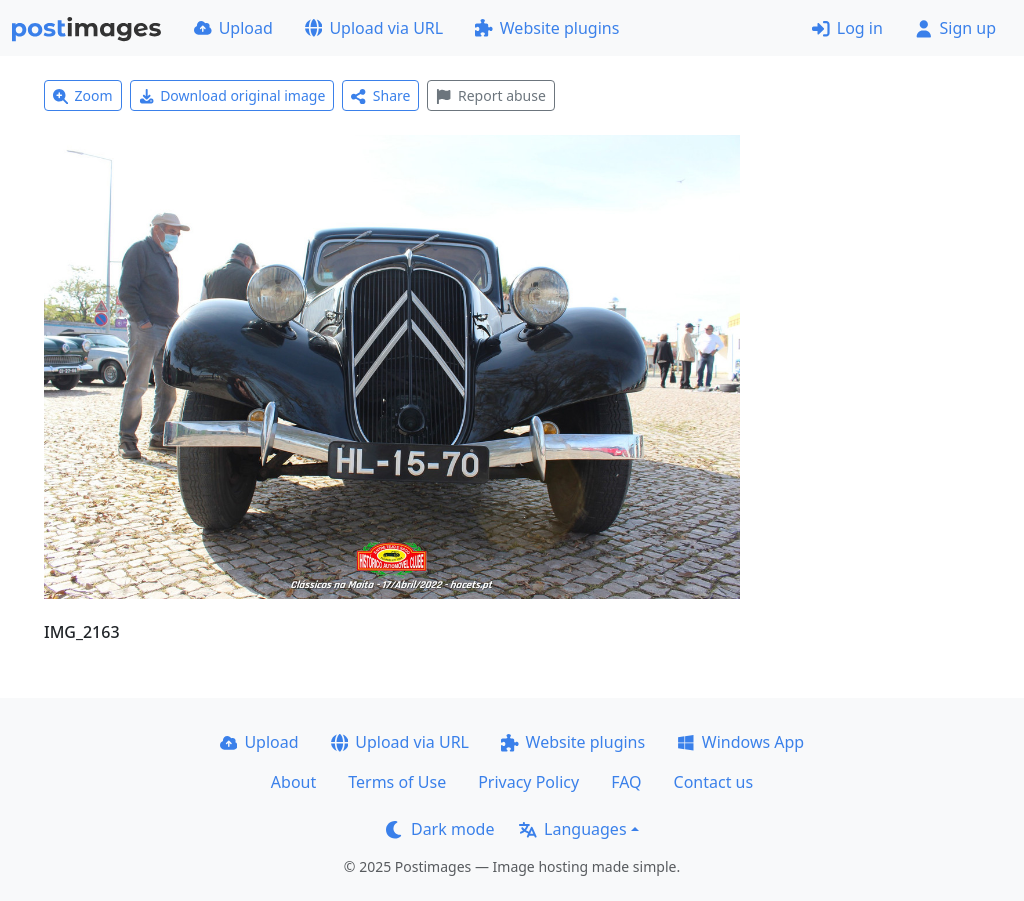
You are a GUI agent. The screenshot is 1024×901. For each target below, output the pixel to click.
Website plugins (547, 28)
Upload (233, 28)
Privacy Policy (528, 782)
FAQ (626, 782)
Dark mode (440, 829)
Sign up (955, 28)
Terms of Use (397, 782)
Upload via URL (374, 28)
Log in (847, 28)
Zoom (83, 95)
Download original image (232, 95)
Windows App (740, 742)
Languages (572, 829)
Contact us (714, 782)
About (293, 782)
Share (380, 95)
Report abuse (490, 95)
